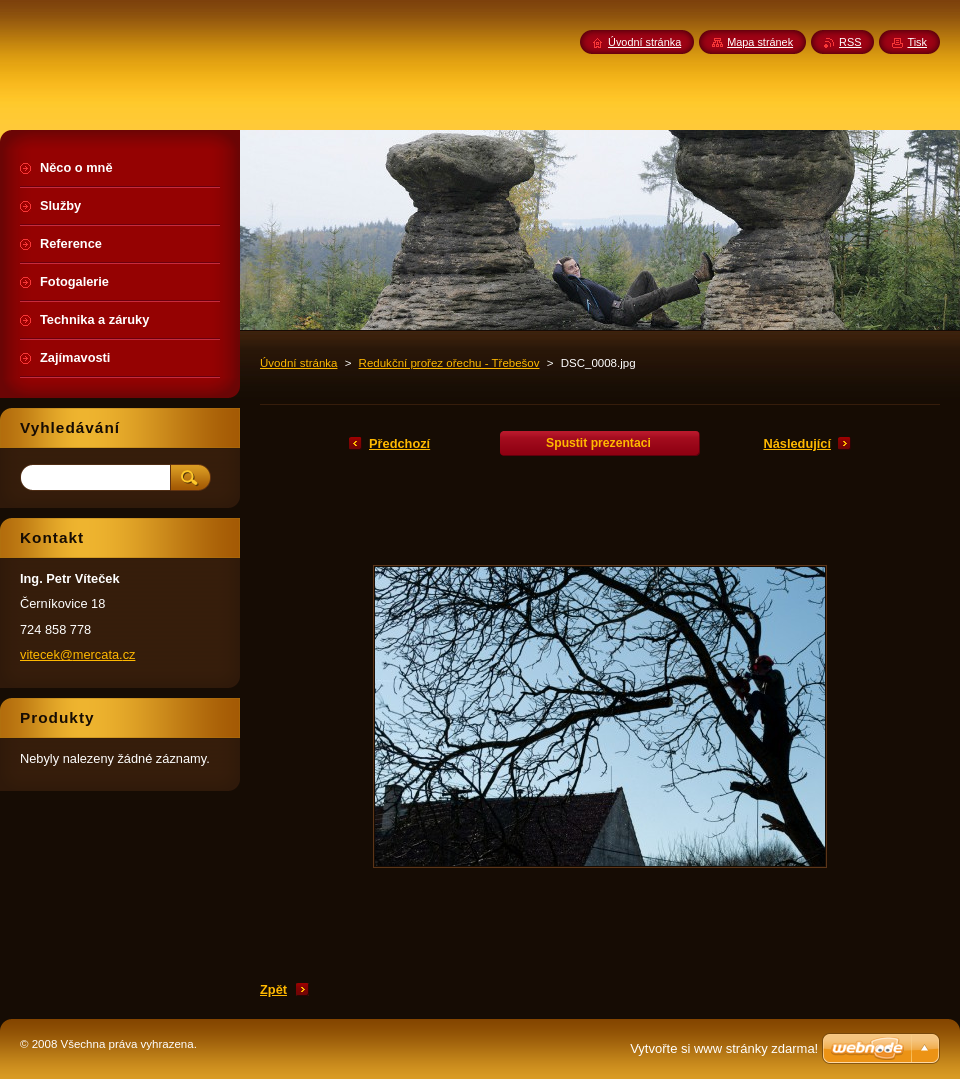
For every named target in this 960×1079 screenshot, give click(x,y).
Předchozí (399, 443)
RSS (850, 42)
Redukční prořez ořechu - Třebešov (449, 363)
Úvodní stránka (298, 363)
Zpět (273, 989)
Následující (797, 443)
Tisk (917, 42)
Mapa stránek (760, 42)
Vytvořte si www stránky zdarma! (724, 1048)
